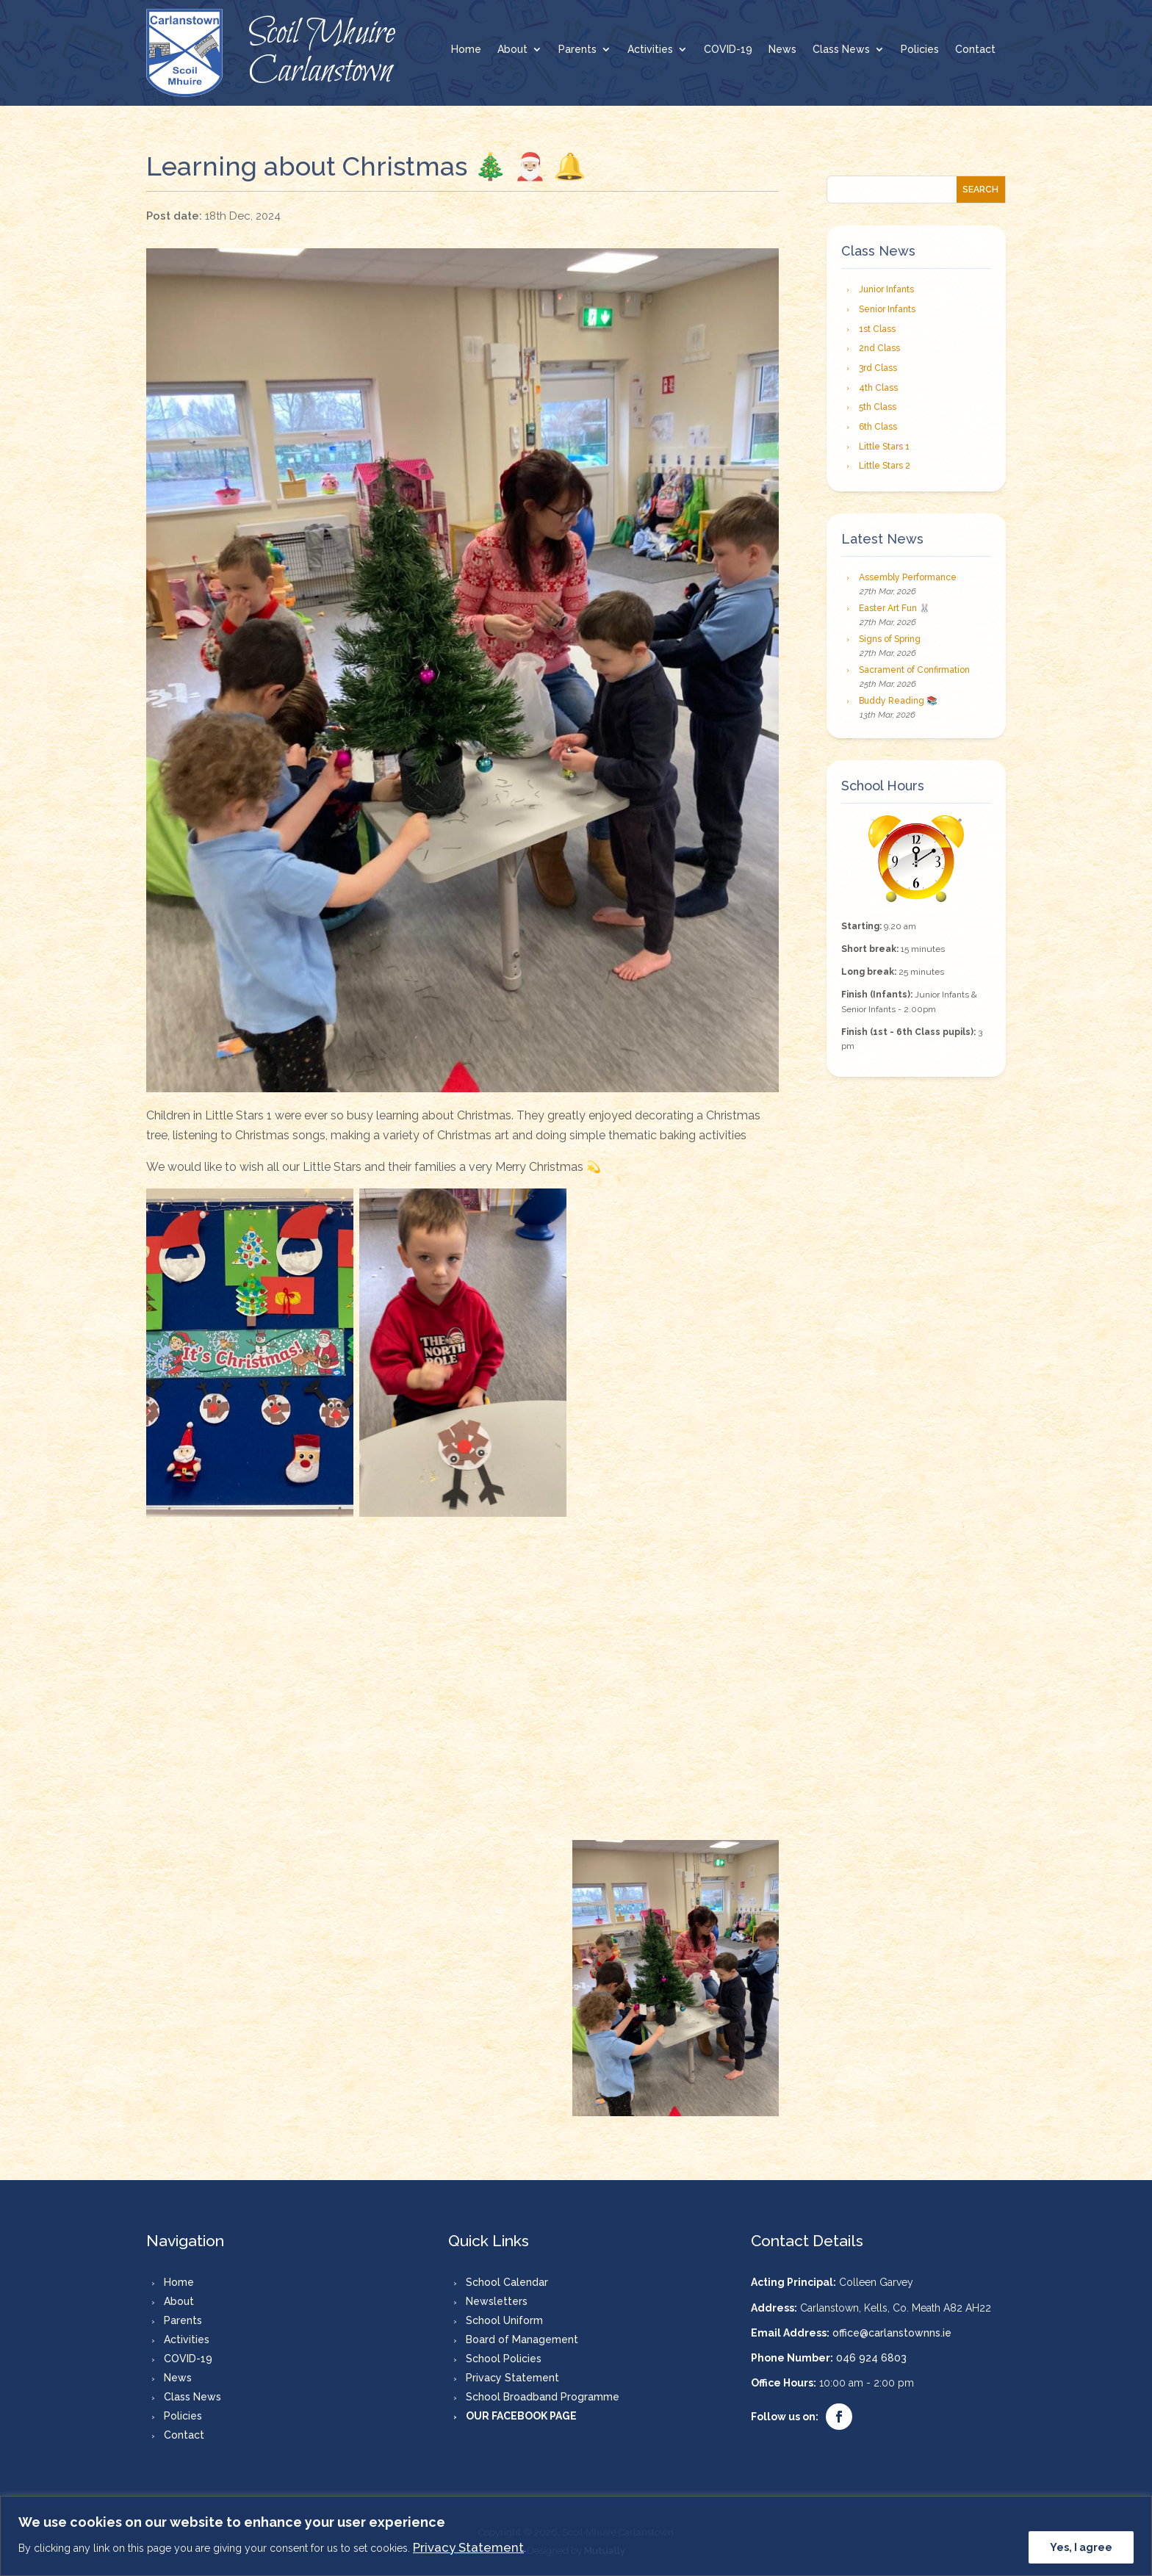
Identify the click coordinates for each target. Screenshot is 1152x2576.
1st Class (877, 329)
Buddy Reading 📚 (898, 701)
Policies (920, 49)
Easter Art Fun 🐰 (894, 608)
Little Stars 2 (884, 466)
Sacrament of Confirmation (914, 670)
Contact (975, 49)
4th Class (878, 388)
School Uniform (504, 2320)
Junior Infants (886, 289)
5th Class (877, 407)
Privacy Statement (468, 2547)
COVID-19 (728, 49)
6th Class (878, 427)
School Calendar (507, 2282)
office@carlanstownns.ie (891, 2333)
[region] (576, 2536)
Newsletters (497, 2301)
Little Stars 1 (884, 446)
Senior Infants (887, 309)
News (782, 49)
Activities (650, 49)
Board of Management (522, 2339)
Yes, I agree (1081, 2547)
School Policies (503, 2358)
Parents (577, 49)
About (512, 49)
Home (466, 49)
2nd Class (879, 348)
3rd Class (878, 368)
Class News (841, 49)
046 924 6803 (871, 2358)
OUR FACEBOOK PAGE (521, 2416)
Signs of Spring (890, 639)
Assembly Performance (908, 577)
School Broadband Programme (542, 2397)
